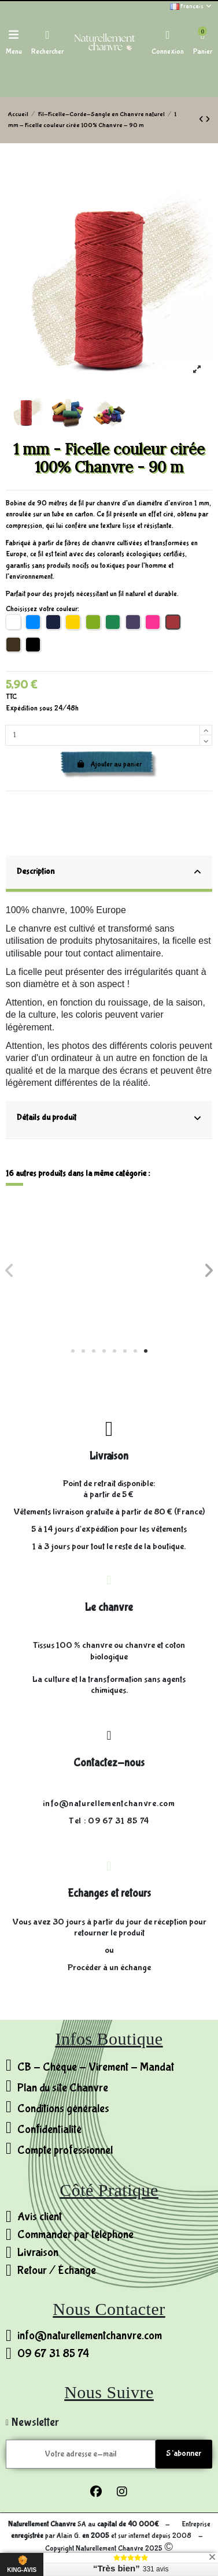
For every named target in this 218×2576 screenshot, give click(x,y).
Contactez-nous (109, 1762)
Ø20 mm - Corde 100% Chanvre (160, 1293)
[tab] (109, 874)
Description (109, 872)
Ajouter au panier (109, 764)
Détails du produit (109, 1118)
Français (191, 6)
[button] (73, 1351)
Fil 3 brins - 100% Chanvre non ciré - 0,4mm (57, 1297)
